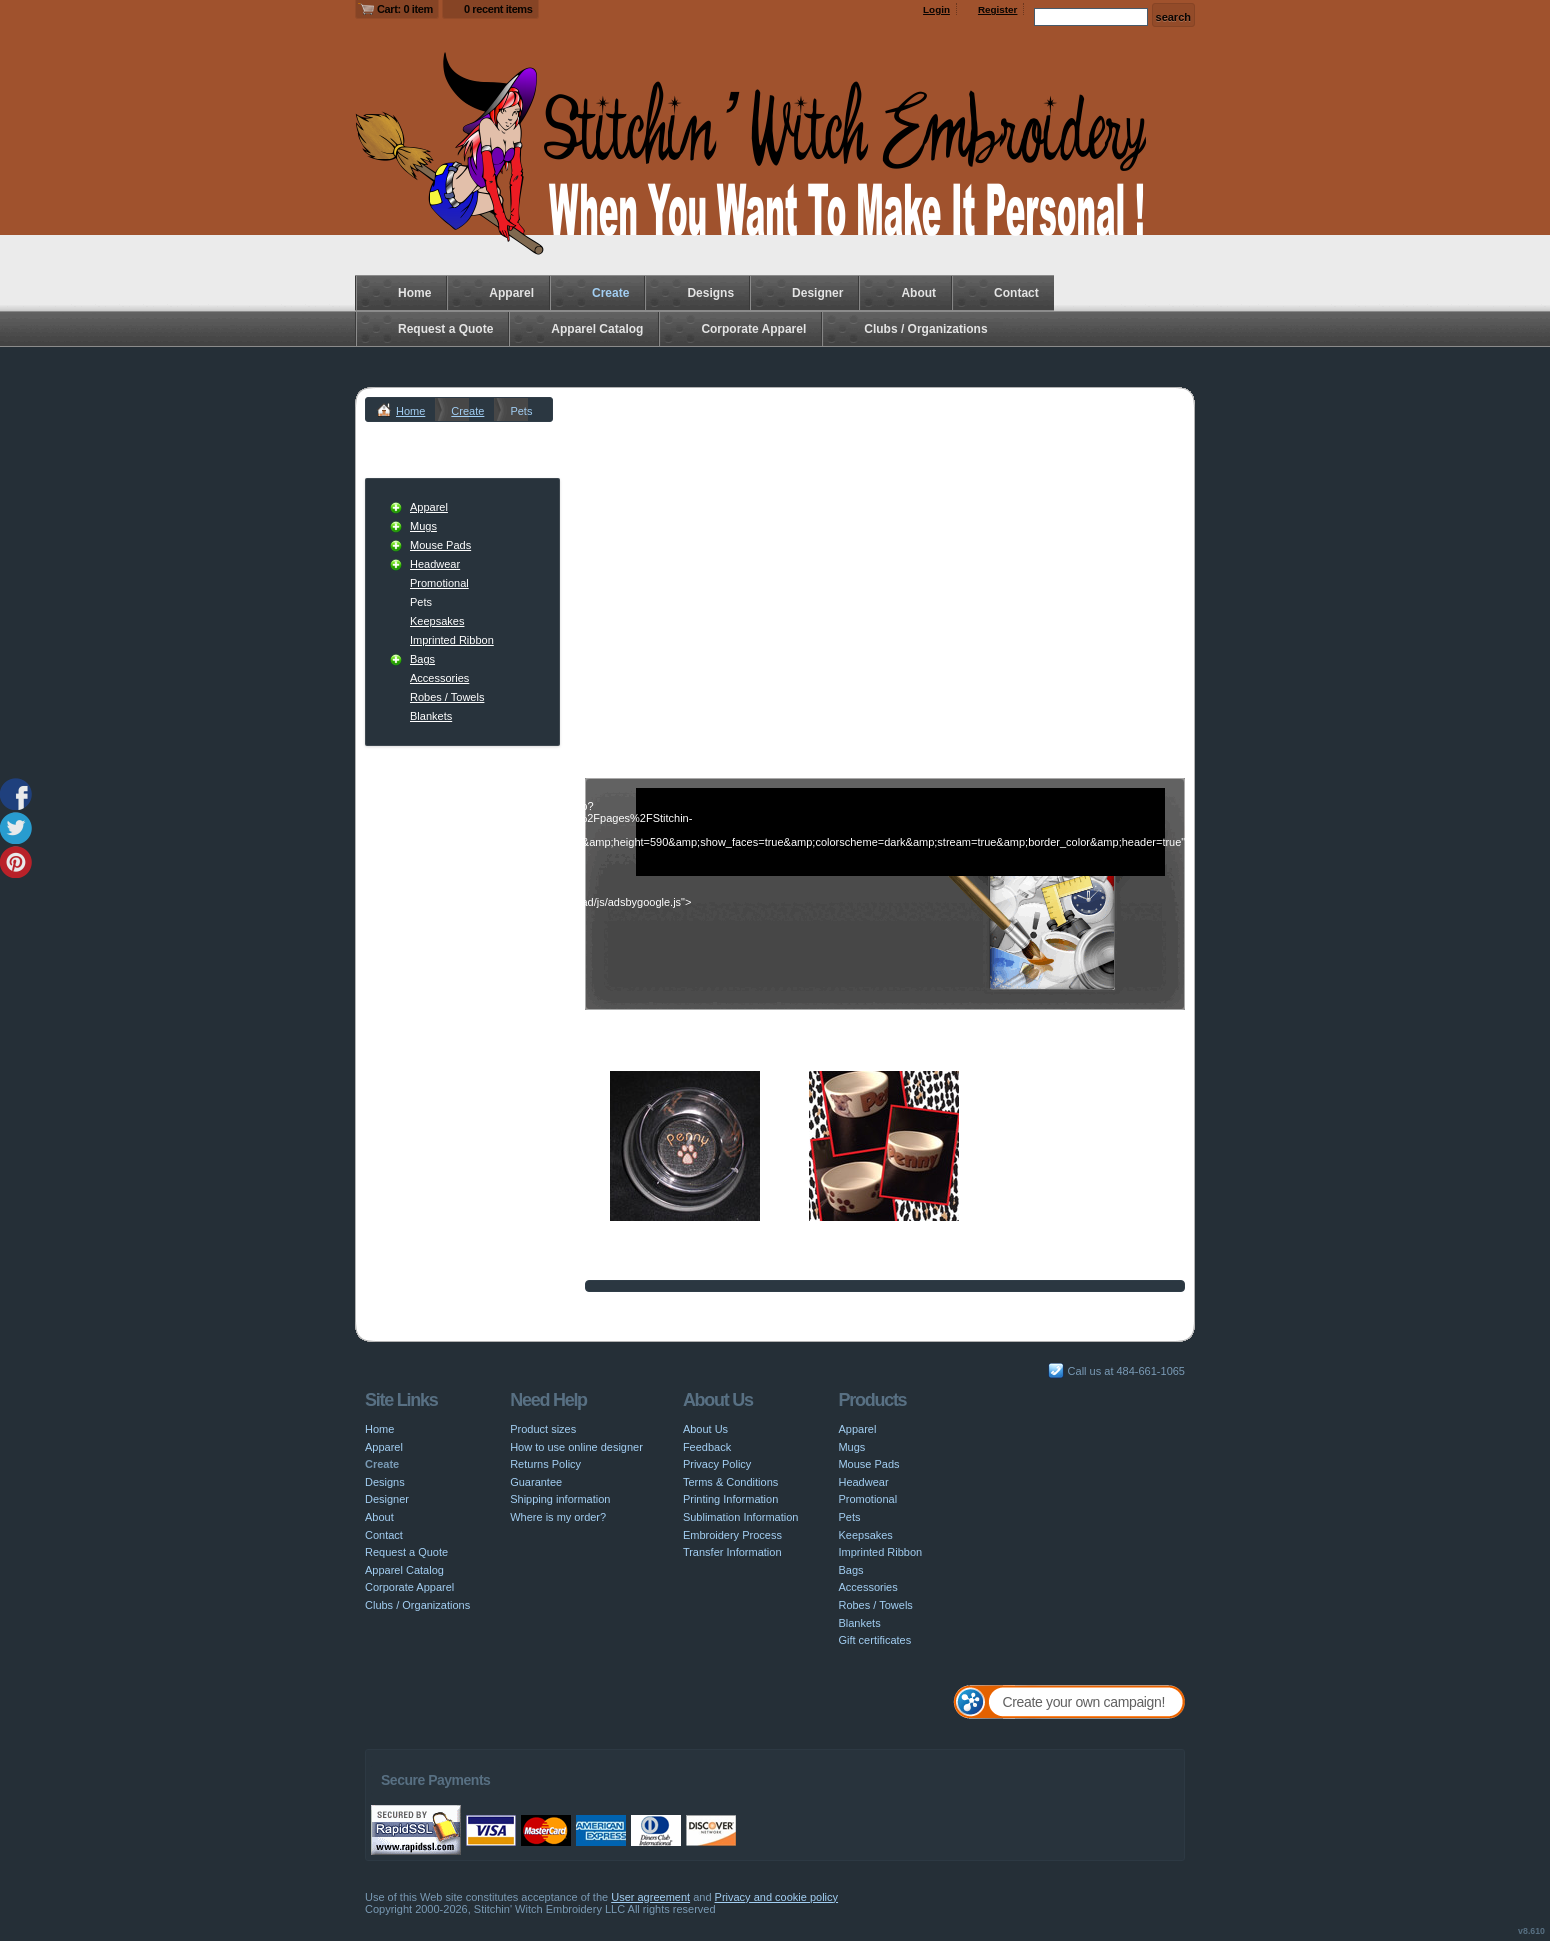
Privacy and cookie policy (777, 1897)
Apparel (511, 293)
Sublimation (837, 1247)
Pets (849, 1517)
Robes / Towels (447, 697)
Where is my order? (558, 1517)
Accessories (439, 678)
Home (414, 293)
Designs (710, 293)
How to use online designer (576, 1447)
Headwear (435, 564)
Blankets (431, 716)
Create (610, 293)
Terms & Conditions (730, 1482)
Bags (422, 659)
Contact (1016, 293)
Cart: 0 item (405, 9)
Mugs (423, 526)
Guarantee (536, 1482)
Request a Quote (445, 329)
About (918, 293)
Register (998, 9)
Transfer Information (732, 1552)
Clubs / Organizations (925, 329)
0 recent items (498, 9)
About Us (705, 1429)
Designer (817, 293)
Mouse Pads (440, 545)
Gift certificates (874, 1640)
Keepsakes (437, 621)
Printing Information (730, 1499)
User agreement (650, 1897)
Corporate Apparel (753, 329)
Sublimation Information (741, 1517)
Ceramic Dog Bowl (854, 1231)
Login (936, 9)
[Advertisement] (885, 572)
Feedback (707, 1447)
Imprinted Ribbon (452, 640)
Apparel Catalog (597, 329)
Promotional (439, 583)
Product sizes (543, 1429)
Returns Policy (545, 1464)
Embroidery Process (732, 1535)
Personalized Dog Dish (666, 1231)
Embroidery (638, 1247)
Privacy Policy (717, 1464)
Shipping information (560, 1499)
